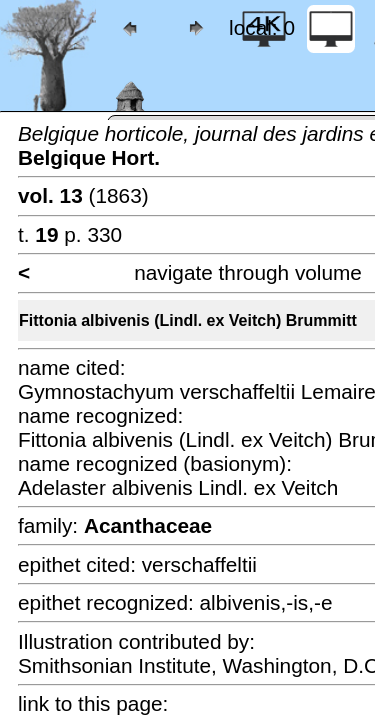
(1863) (83, 195)
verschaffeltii (199, 564)
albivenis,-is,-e (266, 602)
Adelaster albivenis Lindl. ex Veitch (178, 487)
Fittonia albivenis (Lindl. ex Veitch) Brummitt (188, 320)
